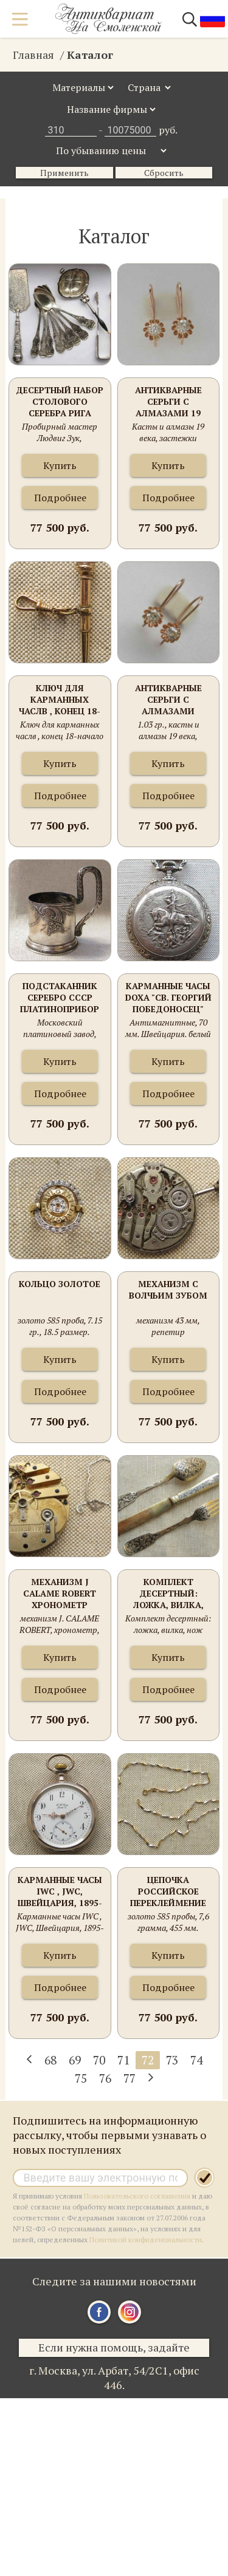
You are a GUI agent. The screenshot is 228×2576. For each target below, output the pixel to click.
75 (81, 2078)
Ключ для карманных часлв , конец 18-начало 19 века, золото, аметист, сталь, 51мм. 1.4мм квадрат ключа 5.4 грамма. (59, 700)
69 (75, 2059)
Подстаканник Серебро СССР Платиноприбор (59, 997)
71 (123, 2059)
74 (196, 2059)
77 (129, 2078)
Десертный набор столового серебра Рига (59, 401)
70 (99, 2059)
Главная (33, 54)
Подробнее (60, 497)
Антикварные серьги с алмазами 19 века (168, 402)
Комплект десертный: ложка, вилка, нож (168, 1594)
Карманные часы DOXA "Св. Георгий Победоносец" (168, 997)
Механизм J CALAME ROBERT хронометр (59, 1593)
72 (148, 2059)
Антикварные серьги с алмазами (168, 699)
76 (105, 2078)
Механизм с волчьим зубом (168, 1289)
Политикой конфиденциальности (145, 2239)
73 (172, 2059)
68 (50, 2059)
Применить (64, 172)
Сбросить (164, 172)
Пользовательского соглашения (137, 2195)
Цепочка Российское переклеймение (168, 1891)
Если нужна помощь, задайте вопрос (114, 2348)
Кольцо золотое (59, 1284)
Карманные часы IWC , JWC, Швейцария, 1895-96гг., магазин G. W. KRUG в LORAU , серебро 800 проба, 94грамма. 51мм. (60, 1892)
